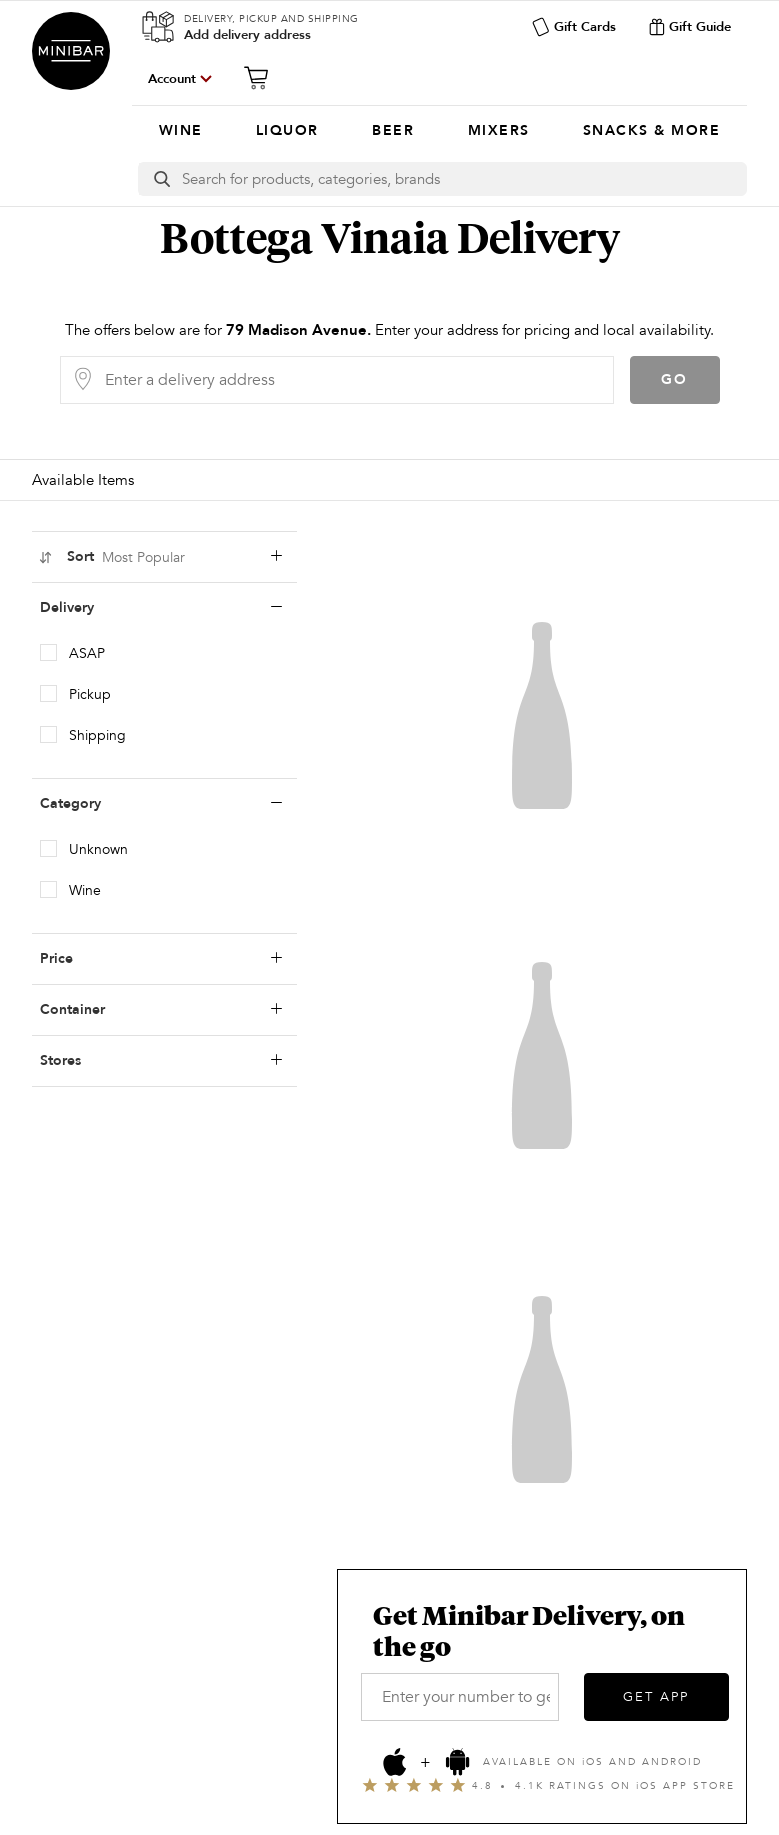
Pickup (90, 694)
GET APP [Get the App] (656, 1697)
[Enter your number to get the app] (460, 1697)
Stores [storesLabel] (161, 1061)
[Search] (464, 179)
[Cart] (262, 78)
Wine (85, 890)
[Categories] (439, 131)
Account (172, 79)
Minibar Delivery (71, 51)
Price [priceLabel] (161, 959)
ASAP (87, 653)
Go (674, 379)
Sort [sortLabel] (160, 557)
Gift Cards (573, 27)
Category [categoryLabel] (161, 804)
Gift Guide (689, 27)
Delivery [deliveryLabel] (161, 608)
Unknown (98, 849)
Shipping (97, 735)
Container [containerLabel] (161, 1010)
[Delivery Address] (353, 380)
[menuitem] (180, 131)
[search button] (160, 179)
